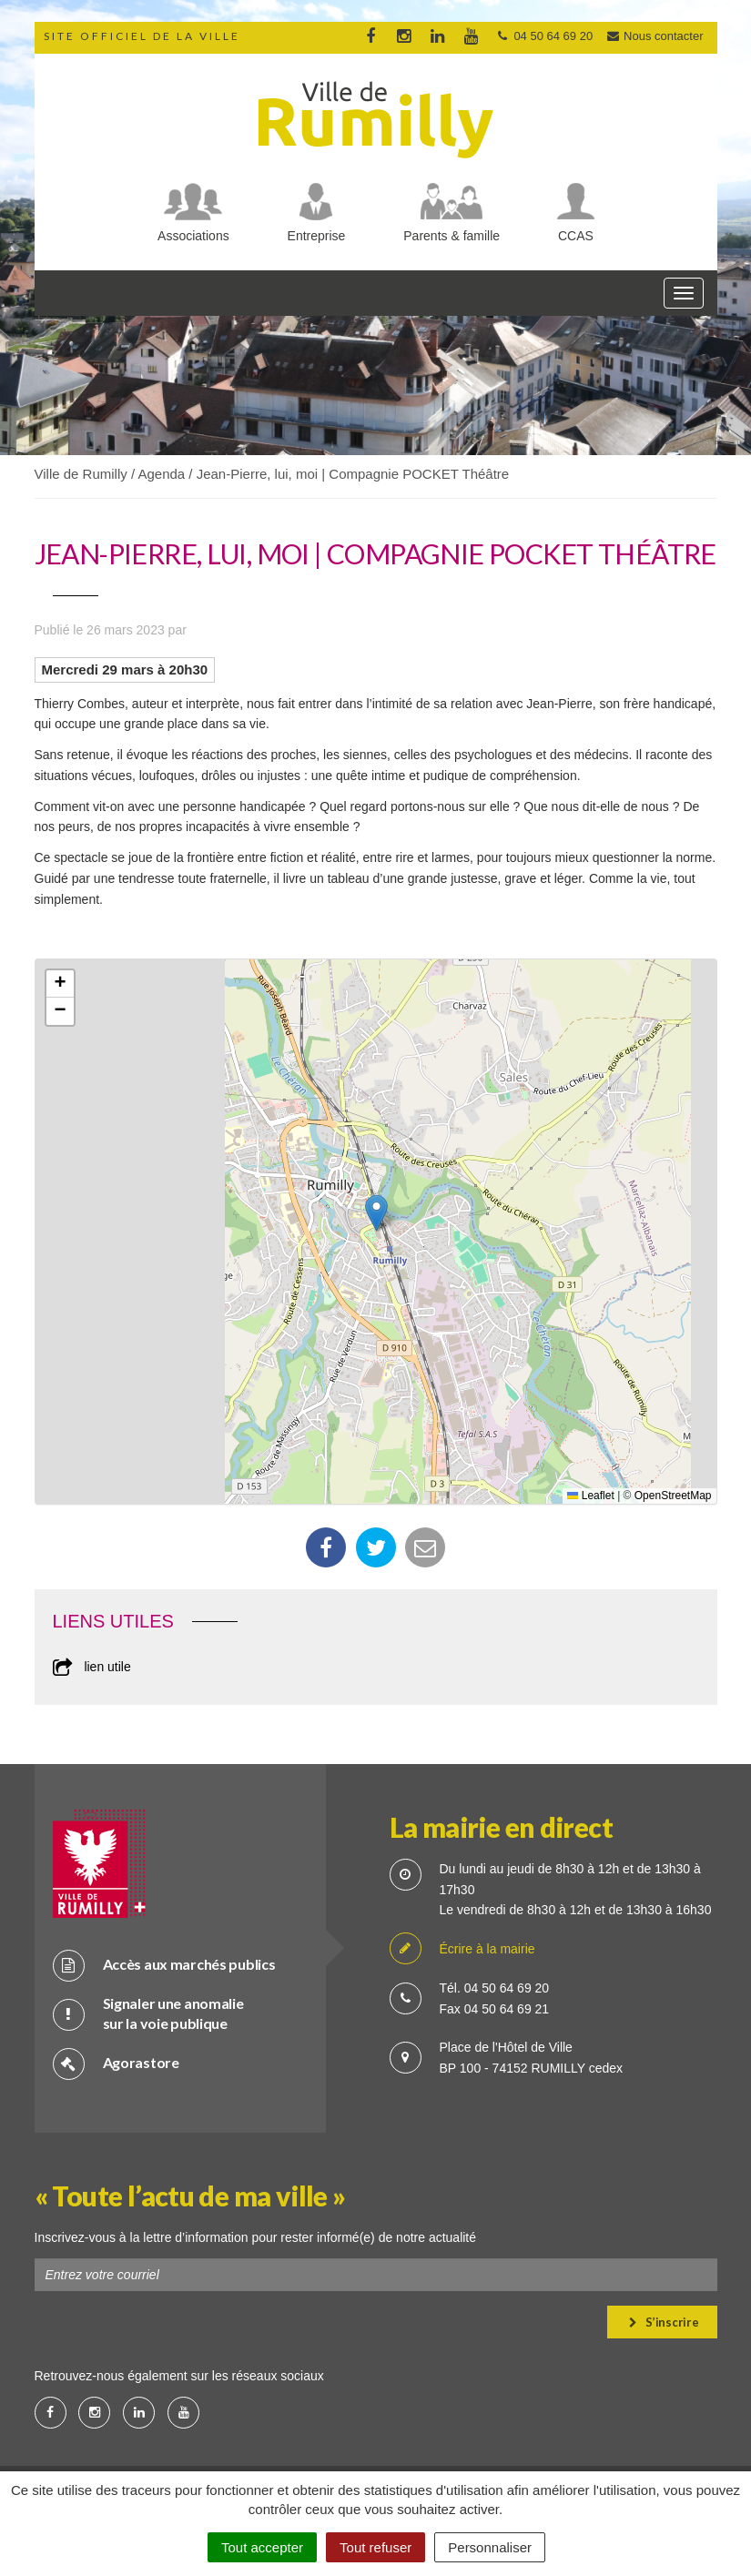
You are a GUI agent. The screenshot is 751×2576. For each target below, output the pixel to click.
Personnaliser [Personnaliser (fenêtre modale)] (490, 2547)
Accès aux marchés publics (164, 1964)
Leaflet (590, 1495)
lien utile (92, 1666)
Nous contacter (654, 36)
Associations (193, 235)
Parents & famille (451, 235)
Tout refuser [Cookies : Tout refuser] (375, 2547)
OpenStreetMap (673, 1495)
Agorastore (116, 2063)
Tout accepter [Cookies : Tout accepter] (262, 2547)
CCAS (576, 235)
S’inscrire (664, 2322)
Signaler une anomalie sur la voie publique (148, 2013)
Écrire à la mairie (462, 1949)
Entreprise (317, 235)
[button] (376, 1213)
